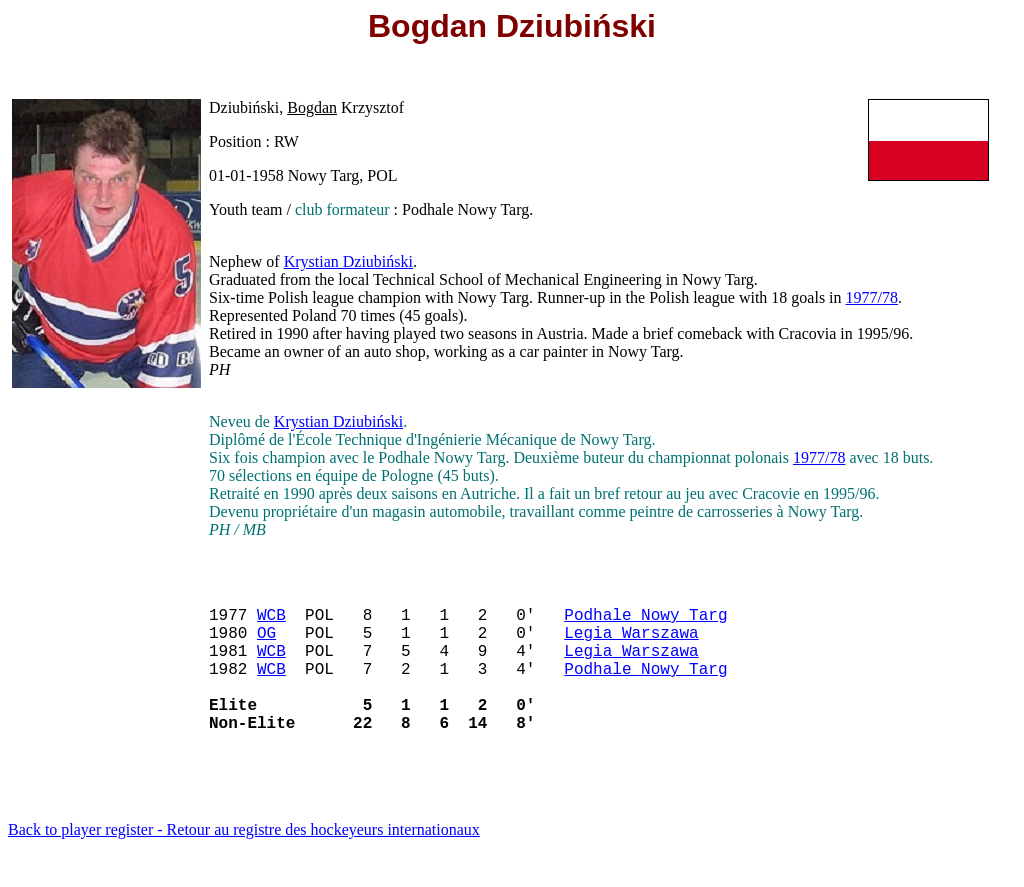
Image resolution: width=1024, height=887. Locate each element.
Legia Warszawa (631, 644)
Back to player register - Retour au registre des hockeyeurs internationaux (244, 861)
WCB (271, 622)
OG (266, 644)
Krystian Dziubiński (348, 261)
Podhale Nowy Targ (645, 622)
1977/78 (872, 297)
